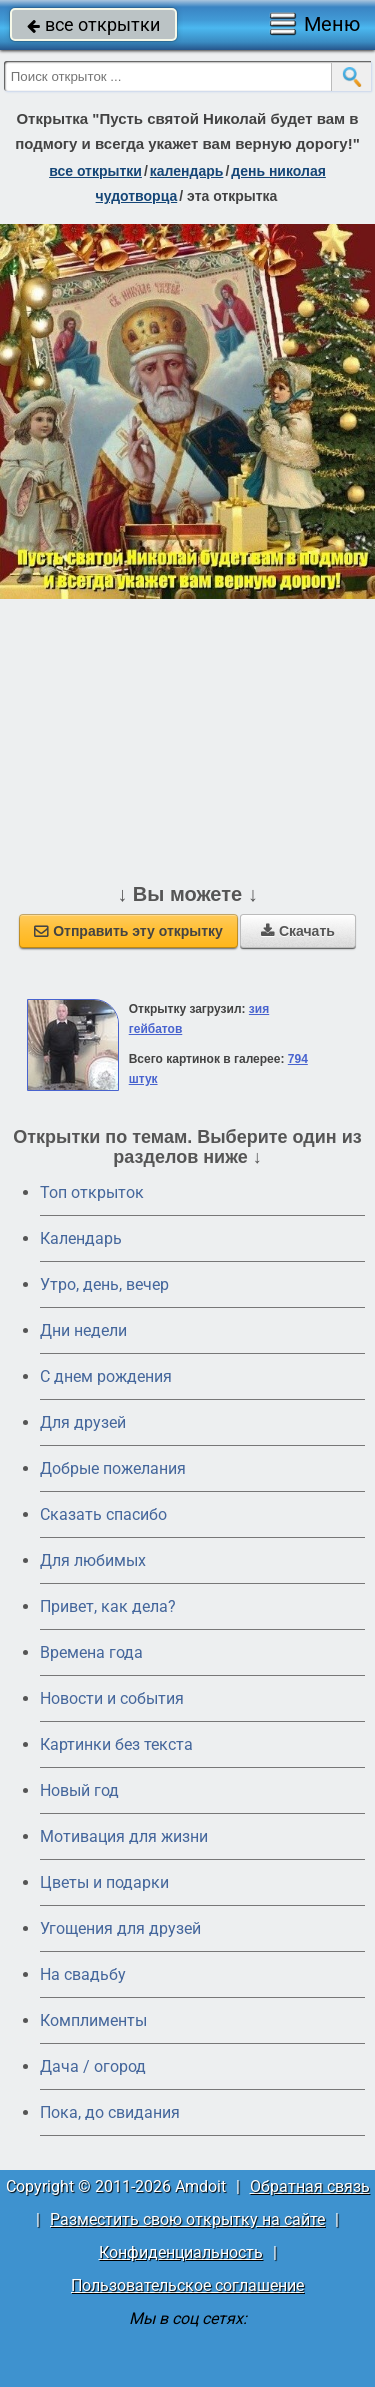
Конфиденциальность (181, 2252)
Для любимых (93, 1560)
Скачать (298, 931)
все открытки (93, 24)
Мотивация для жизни (124, 1836)
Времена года (91, 1652)
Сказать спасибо (103, 1514)
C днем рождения (106, 1376)
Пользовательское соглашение (187, 2285)
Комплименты (93, 2020)
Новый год (79, 1790)
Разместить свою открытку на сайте (187, 2219)
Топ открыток (92, 1192)
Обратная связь (310, 2186)
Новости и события (112, 1698)
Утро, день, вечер (104, 1284)
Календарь (187, 171)
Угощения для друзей (120, 1928)
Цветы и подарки (104, 1882)
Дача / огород (93, 2066)
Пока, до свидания (110, 2112)
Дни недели (83, 1330)
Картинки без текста (116, 1744)
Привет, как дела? (108, 1606)
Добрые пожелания (113, 1468)
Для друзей (83, 1422)
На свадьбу (83, 1974)
